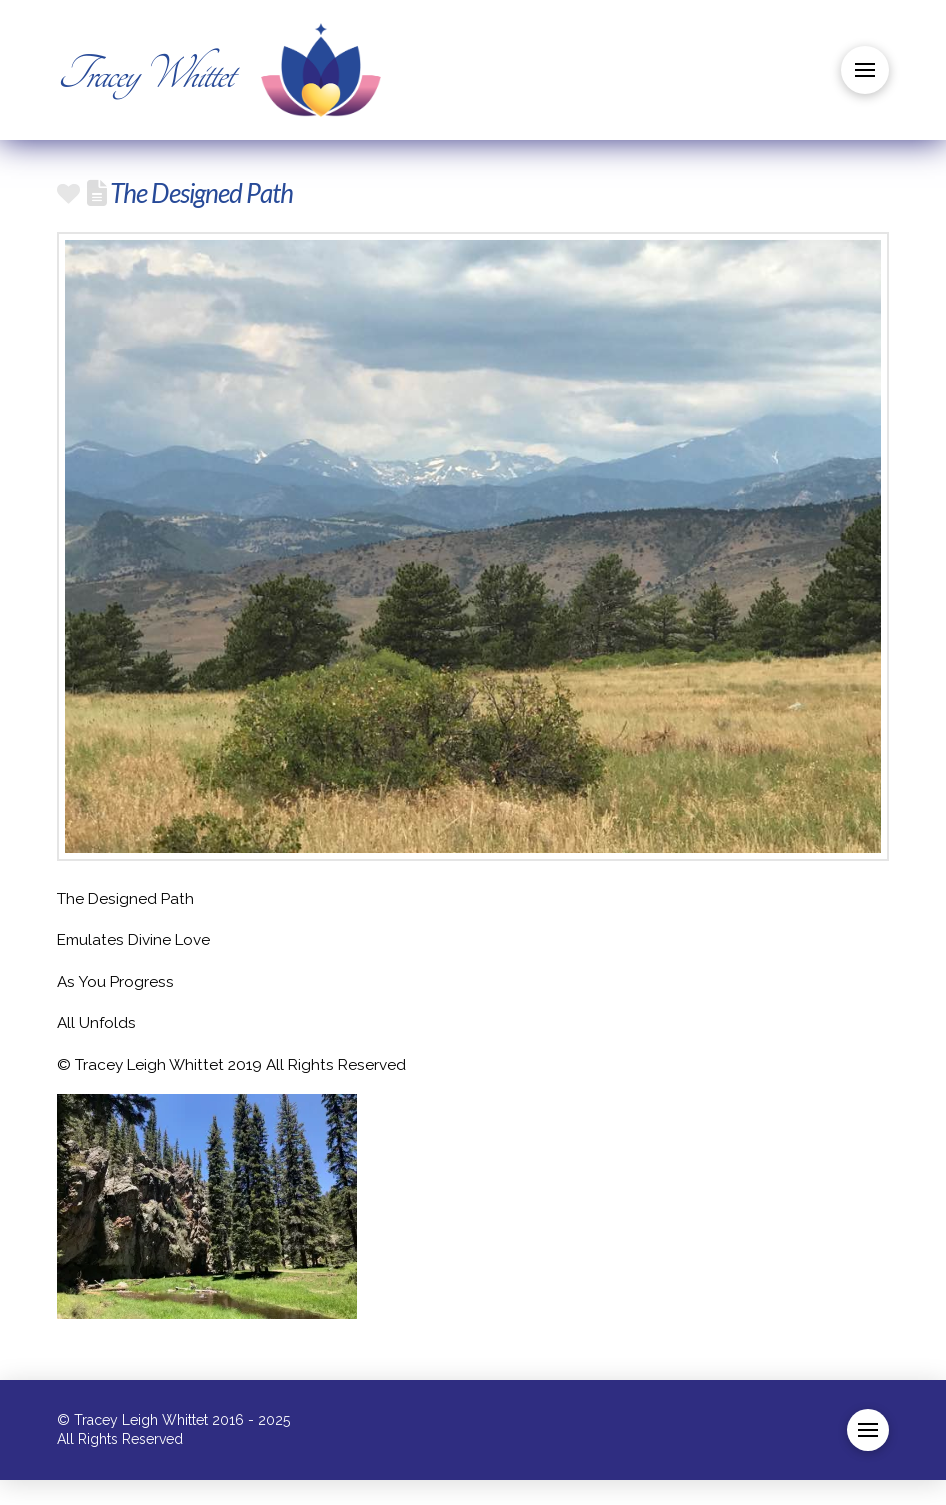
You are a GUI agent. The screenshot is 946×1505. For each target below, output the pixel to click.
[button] (865, 70)
